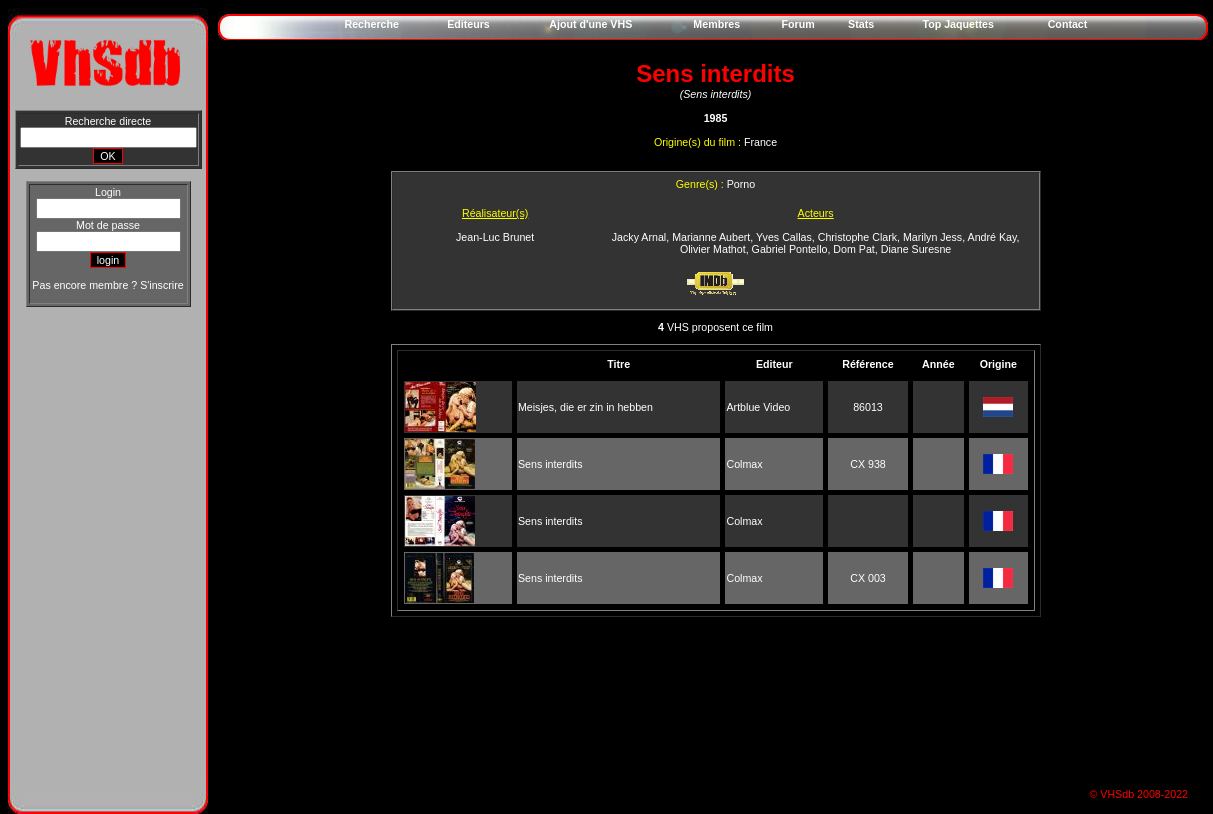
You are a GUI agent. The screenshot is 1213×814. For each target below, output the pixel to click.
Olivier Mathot (713, 249)
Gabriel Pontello (790, 249)
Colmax (744, 464)
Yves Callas (784, 237)
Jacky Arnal (639, 237)
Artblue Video (758, 407)
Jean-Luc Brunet (495, 237)
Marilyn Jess (932, 237)
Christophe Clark (857, 237)
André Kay (992, 237)
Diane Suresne (916, 249)
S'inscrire (161, 285)
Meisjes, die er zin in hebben (585, 407)
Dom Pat (853, 249)
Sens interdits (550, 464)
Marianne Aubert (711, 237)
